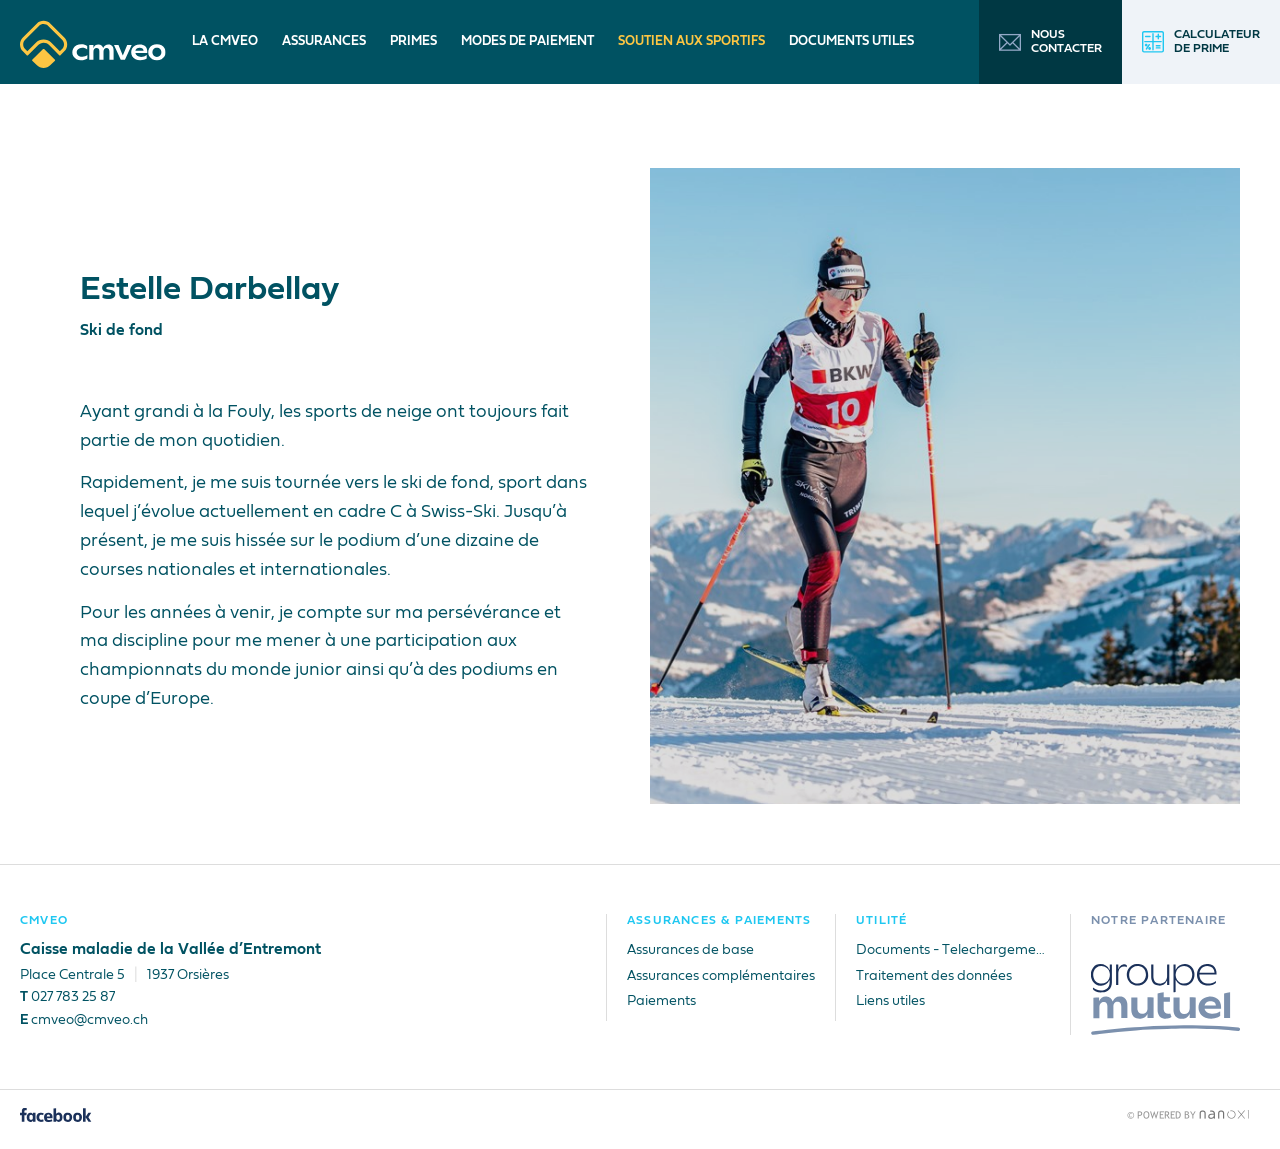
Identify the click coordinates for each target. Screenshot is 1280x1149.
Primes (413, 41)
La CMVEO (225, 41)
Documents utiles (851, 41)
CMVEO (44, 921)
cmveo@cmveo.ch (89, 1020)
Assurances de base (690, 950)
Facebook (57, 1115)
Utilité (881, 921)
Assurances (324, 41)
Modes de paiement (527, 41)
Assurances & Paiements (719, 921)
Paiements (661, 1001)
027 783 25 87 (73, 997)
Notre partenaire (1158, 921)
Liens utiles (890, 1001)
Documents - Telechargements (953, 950)
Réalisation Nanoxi (1188, 1114)
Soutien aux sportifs (691, 41)
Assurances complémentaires (721, 976)
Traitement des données (934, 976)
